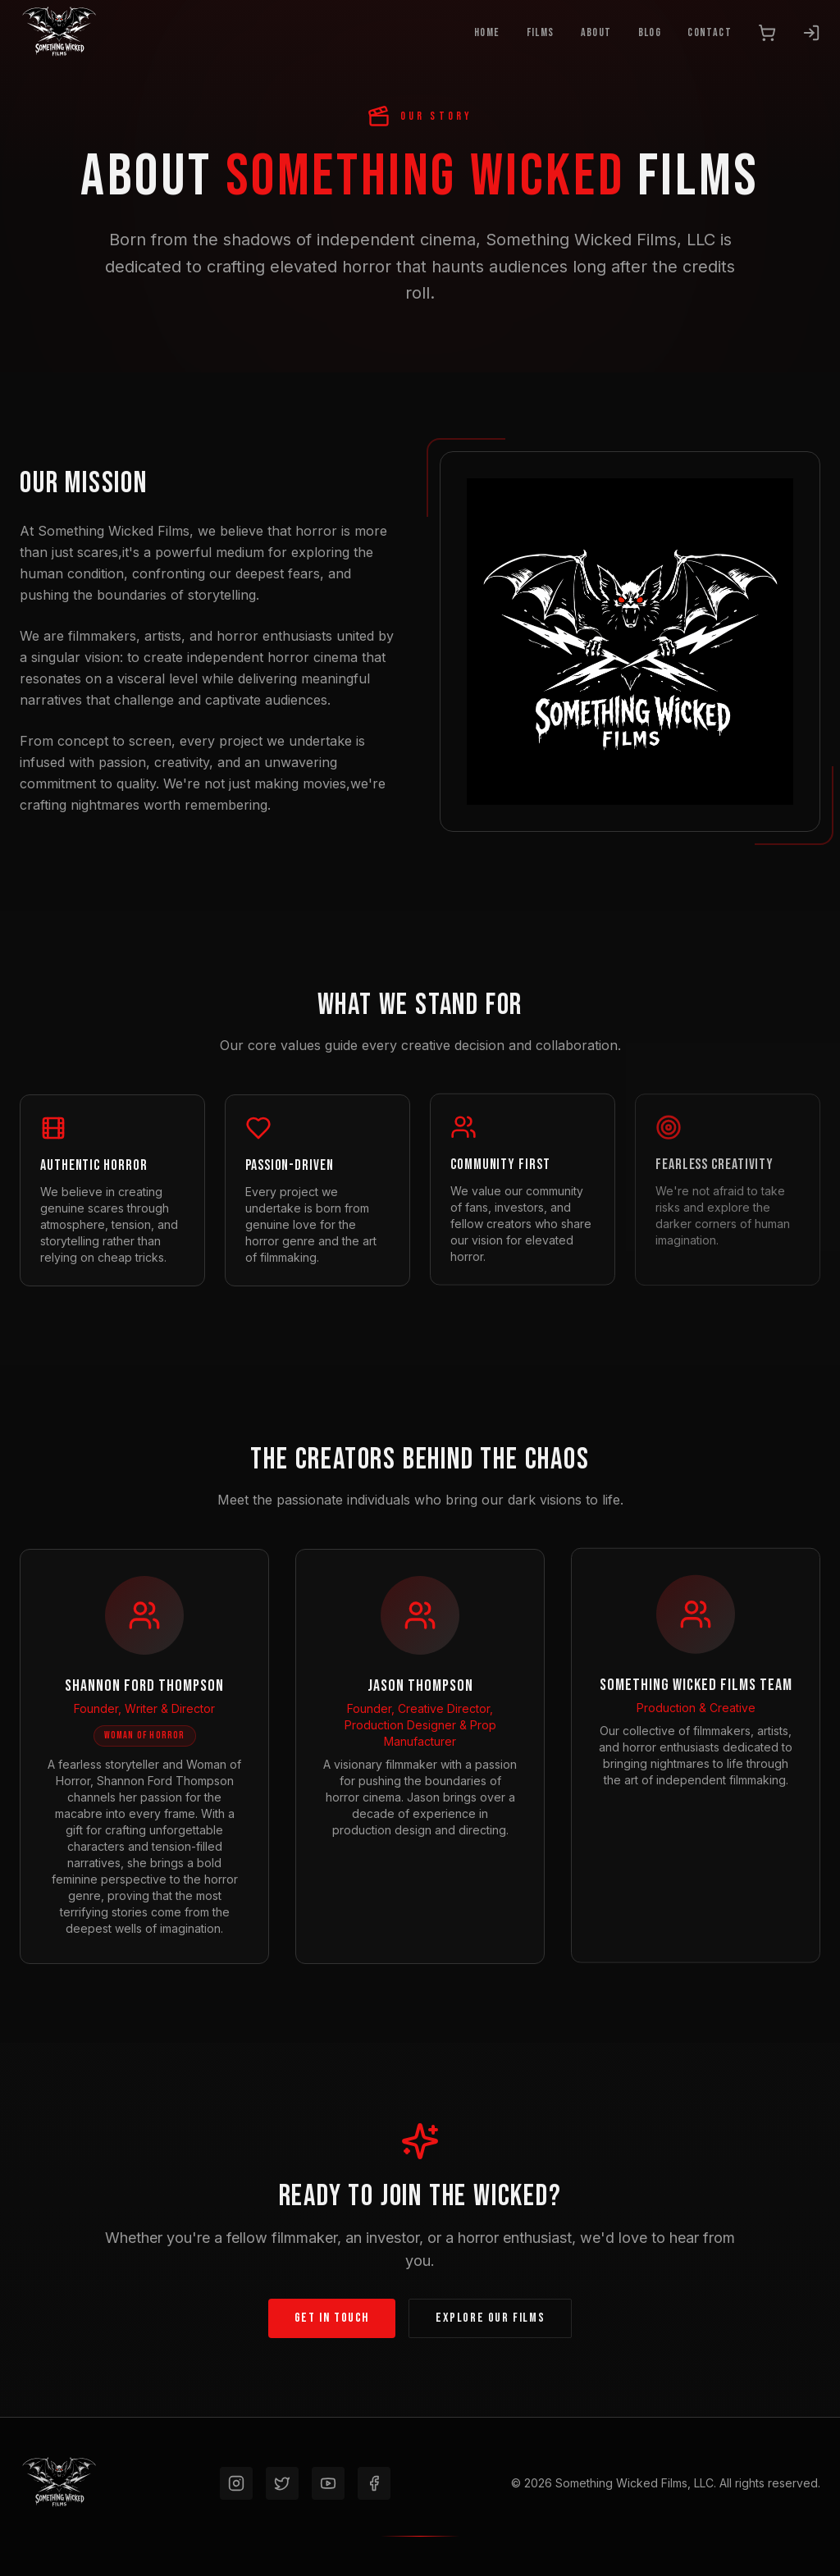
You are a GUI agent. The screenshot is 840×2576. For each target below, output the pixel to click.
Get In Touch (331, 2317)
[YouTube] (328, 2483)
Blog (650, 32)
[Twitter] (282, 2483)
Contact (709, 32)
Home (487, 32)
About (596, 32)
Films (541, 32)
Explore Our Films (490, 2317)
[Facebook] (374, 2483)
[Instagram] (236, 2483)
